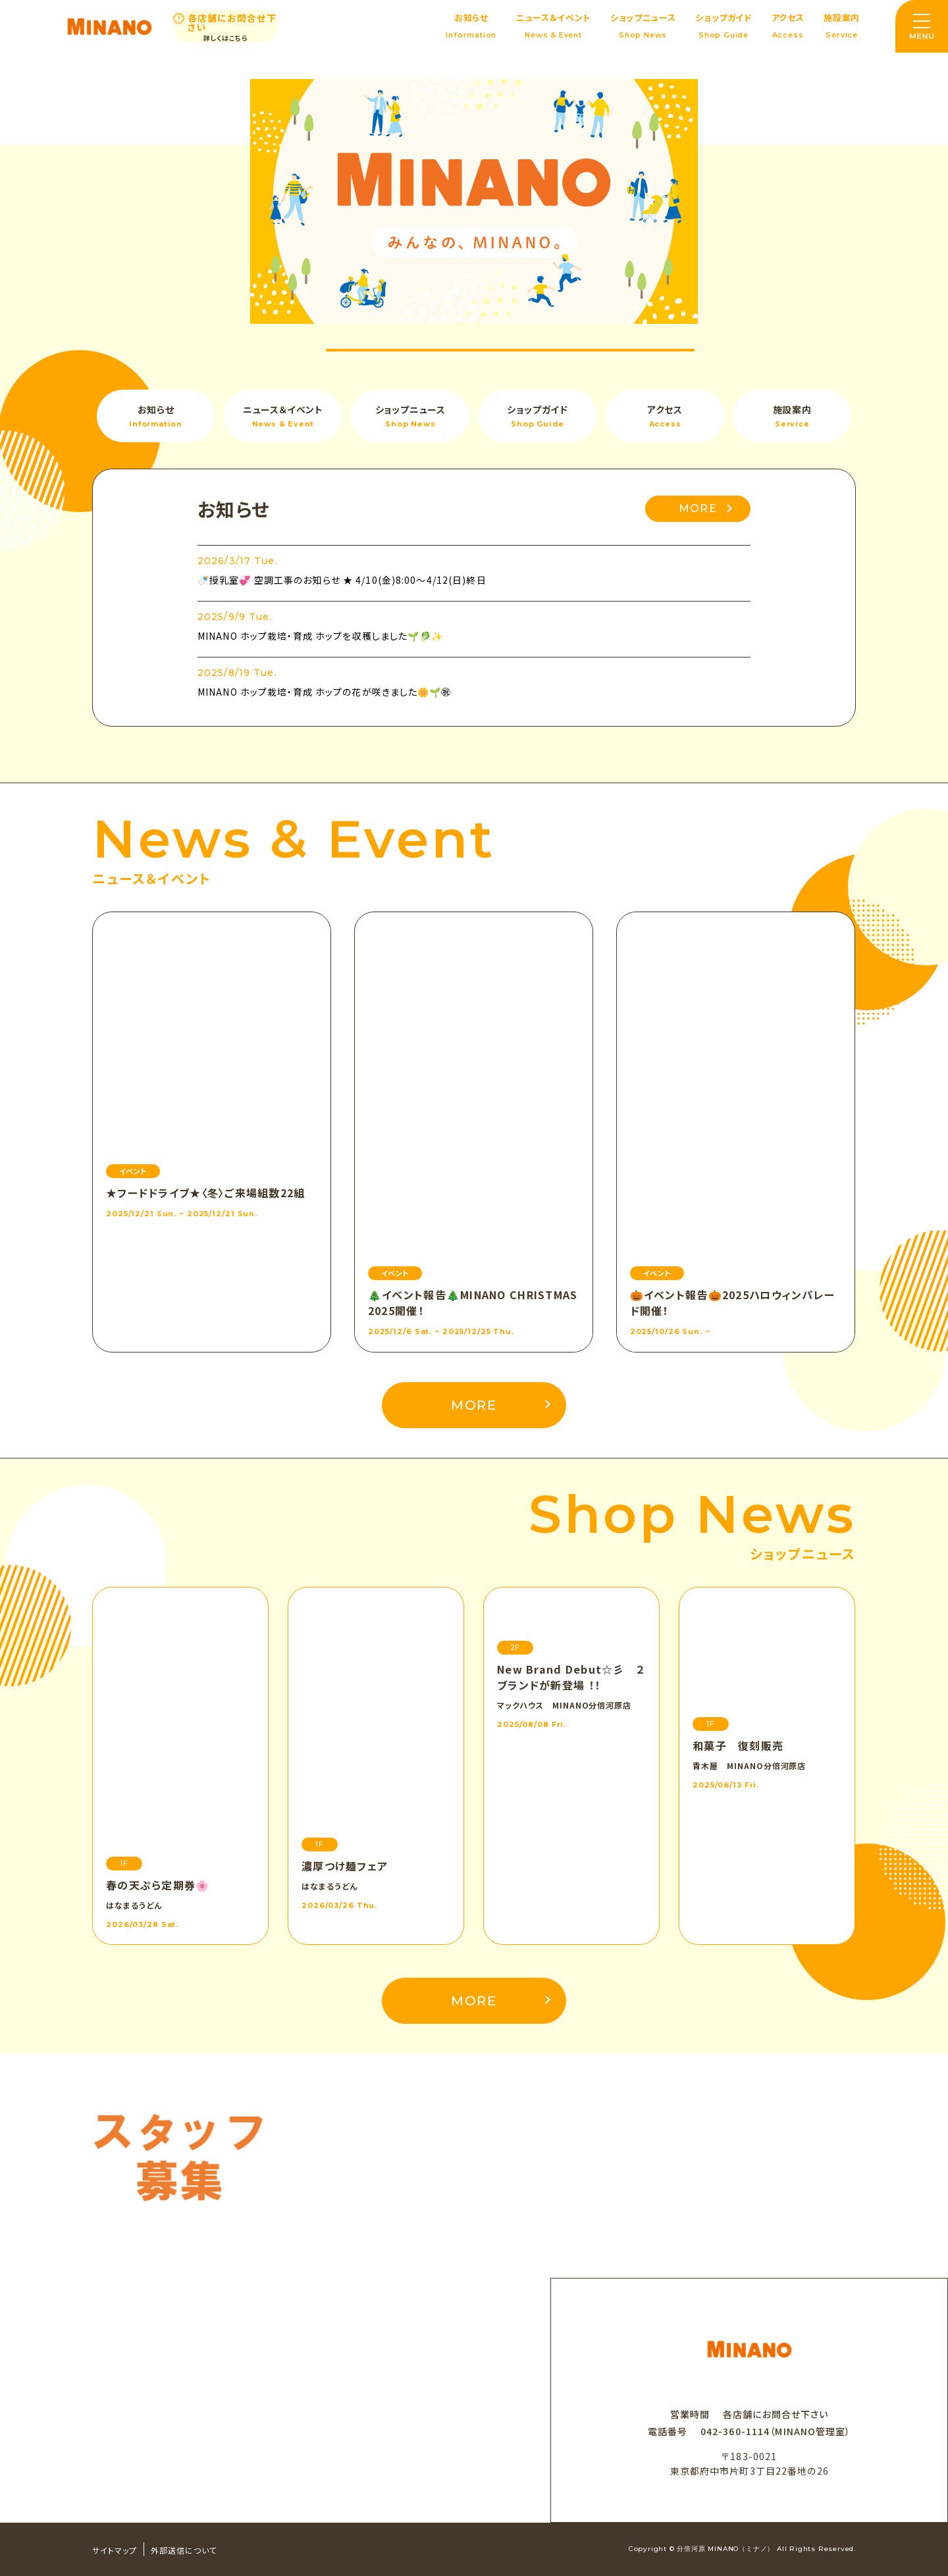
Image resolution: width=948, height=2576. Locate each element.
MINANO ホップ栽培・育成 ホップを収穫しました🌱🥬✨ (320, 635)
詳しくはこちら (225, 38)
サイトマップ (114, 2550)
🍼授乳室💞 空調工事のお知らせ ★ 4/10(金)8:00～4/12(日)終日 (342, 579)
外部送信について (184, 2550)
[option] (474, 201)
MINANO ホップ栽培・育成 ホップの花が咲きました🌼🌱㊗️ (325, 691)
